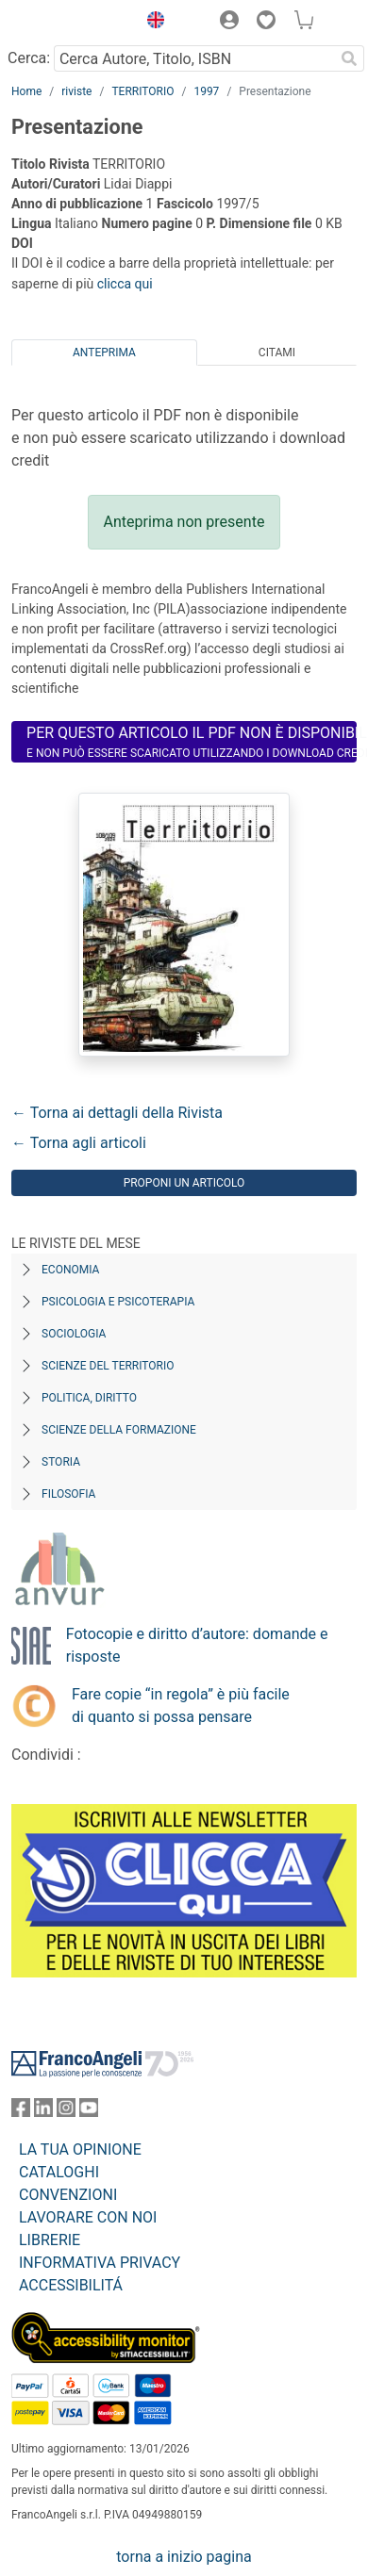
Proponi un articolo (184, 1183)
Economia (70, 1269)
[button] (151, 22)
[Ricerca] (349, 58)
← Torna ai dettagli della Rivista (117, 1113)
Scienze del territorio (108, 1365)
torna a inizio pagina (183, 2557)
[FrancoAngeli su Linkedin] (43, 2112)
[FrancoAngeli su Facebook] (20, 2112)
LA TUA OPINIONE (80, 2149)
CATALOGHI (59, 2172)
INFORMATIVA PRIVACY (99, 2263)
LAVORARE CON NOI (88, 2217)
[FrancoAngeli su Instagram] (66, 2112)
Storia (61, 1461)
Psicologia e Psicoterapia (118, 1301)
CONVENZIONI (68, 2195)
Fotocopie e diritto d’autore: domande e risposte (197, 1645)
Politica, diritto (89, 1397)
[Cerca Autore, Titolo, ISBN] (194, 58)
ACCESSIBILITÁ (71, 2285)
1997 (206, 91)
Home (26, 91)
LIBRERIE (49, 2240)
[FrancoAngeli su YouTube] (88, 2112)
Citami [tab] (277, 352)
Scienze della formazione (119, 1429)
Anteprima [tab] (104, 352)
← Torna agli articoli (78, 1143)
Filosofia (68, 1494)
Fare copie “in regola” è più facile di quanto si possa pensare (181, 1705)
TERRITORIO (142, 91)
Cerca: (29, 58)
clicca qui (125, 283)
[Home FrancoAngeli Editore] (69, 22)
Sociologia (74, 1333)
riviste (76, 91)
